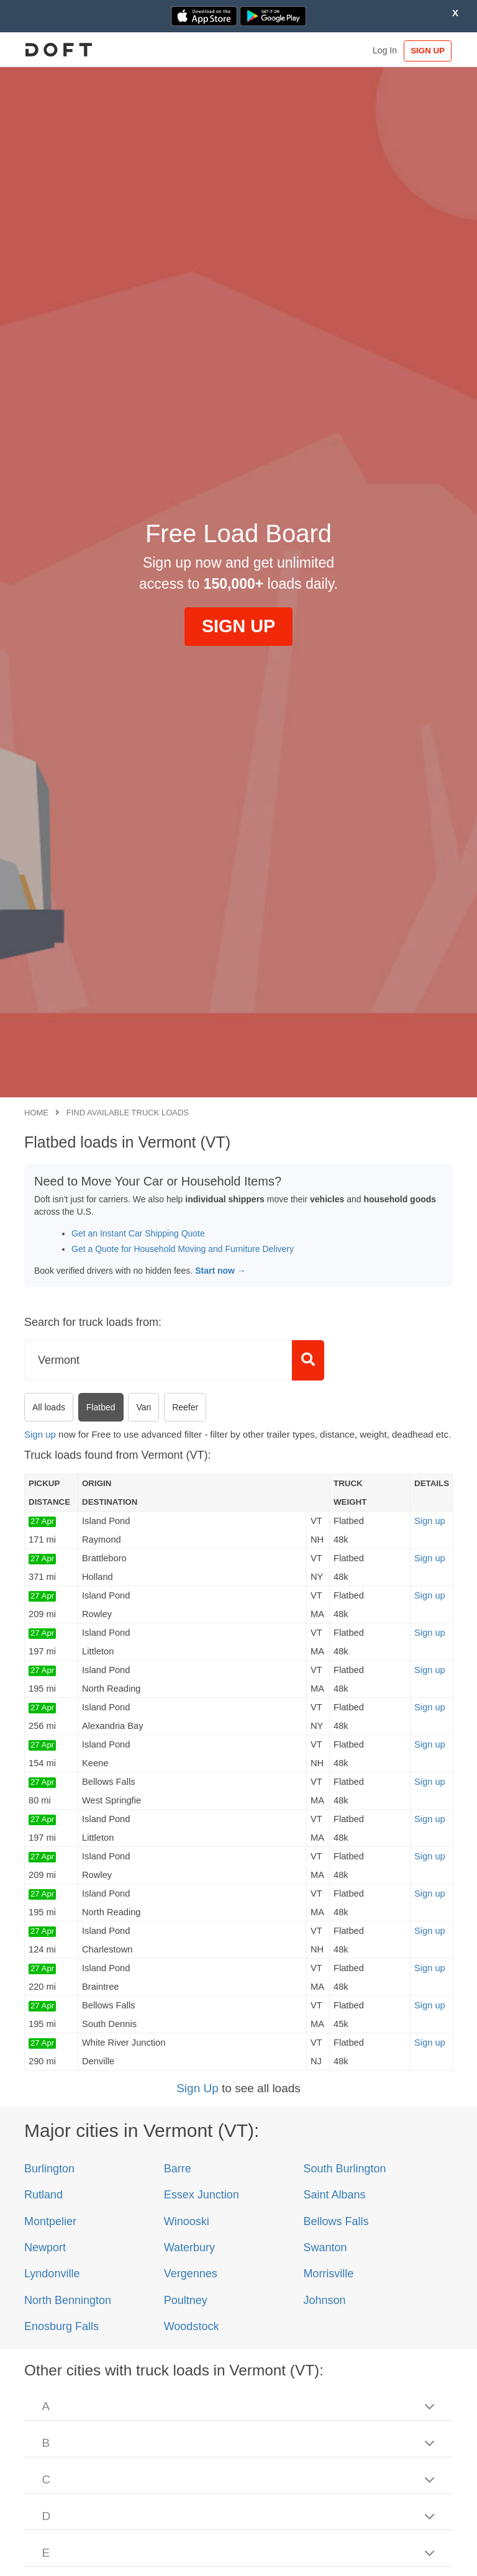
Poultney (185, 2300)
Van (143, 1407)
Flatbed (101, 1407)
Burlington (49, 2168)
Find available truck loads (127, 1112)
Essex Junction (201, 2194)
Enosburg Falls (61, 2326)
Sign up (40, 1434)
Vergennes (190, 2273)
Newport (45, 2247)
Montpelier (50, 2221)
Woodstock (191, 2326)
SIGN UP (424, 50)
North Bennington (67, 2300)
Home (36, 1112)
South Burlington (344, 2168)
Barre (177, 2168)
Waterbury (189, 2247)
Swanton (325, 2247)
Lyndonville (52, 2273)
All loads (48, 1407)
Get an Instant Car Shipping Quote (138, 1233)
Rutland (43, 2194)
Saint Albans (334, 2194)
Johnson (324, 2300)
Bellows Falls (335, 2221)
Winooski (186, 2221)
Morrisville (328, 2273)
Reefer (185, 1407)
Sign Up (197, 2088)
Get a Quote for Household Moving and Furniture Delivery (182, 1249)
